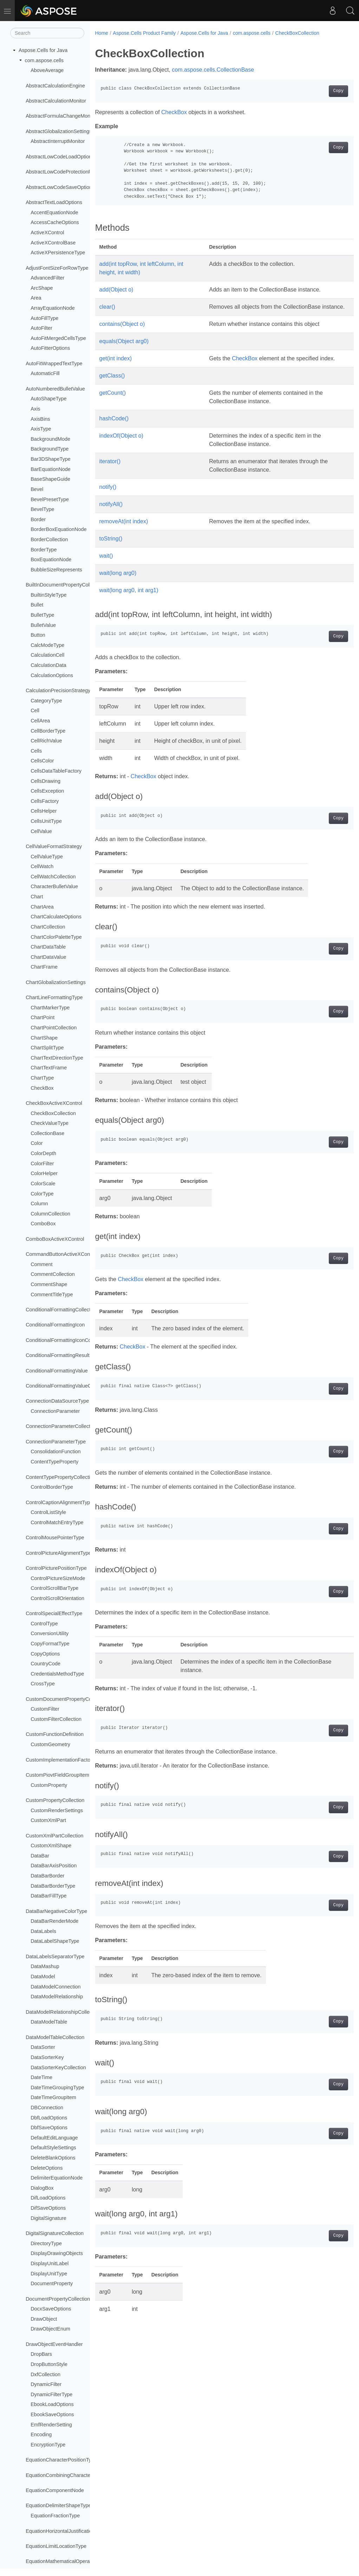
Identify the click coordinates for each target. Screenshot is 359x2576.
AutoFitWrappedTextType (54, 363)
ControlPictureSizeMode (58, 1578)
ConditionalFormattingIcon (55, 1325)
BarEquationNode (51, 469)
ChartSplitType (47, 1047)
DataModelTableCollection (55, 2037)
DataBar (40, 1856)
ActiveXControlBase (53, 242)
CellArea (40, 720)
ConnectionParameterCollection (61, 1426)
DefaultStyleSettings (53, 2147)
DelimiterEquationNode (57, 2178)
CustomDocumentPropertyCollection (66, 1699)
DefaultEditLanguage (54, 2138)
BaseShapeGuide (50, 479)
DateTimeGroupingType (57, 2087)
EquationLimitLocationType (56, 2546)
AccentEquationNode (54, 212)
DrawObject (44, 2319)
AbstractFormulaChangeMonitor (61, 116)
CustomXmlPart (48, 1820)
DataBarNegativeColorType (56, 1911)
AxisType (41, 429)
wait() (106, 564)
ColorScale (43, 1183)
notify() (108, 495)
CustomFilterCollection (56, 1719)
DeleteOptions (47, 2168)
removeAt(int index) (123, 530)
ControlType (44, 1623)
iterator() (109, 470)
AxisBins (40, 419)
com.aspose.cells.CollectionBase (213, 70)
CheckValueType (49, 1123)
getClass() (112, 384)
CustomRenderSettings (57, 1810)
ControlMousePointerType (55, 1537)
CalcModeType (47, 645)
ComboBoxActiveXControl (55, 1239)
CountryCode (45, 1663)
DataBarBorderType (53, 1886)
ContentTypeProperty (54, 1461)
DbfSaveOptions (49, 2127)
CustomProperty (49, 1785)
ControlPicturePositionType (56, 1568)
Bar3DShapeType (51, 459)
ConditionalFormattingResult (58, 1355)
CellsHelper (44, 811)
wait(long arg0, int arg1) (128, 599)
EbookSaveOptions (52, 2414)
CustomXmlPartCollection (54, 1835)
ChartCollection (48, 927)
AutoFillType (44, 318)
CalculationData (48, 665)
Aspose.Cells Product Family (144, 33)
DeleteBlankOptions (53, 2158)
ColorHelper (44, 1173)
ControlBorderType (52, 1487)
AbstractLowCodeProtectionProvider (66, 172)
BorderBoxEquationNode (58, 529)
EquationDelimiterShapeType (58, 2505)
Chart (37, 896)
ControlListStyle (48, 1512)
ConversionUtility (49, 1633)
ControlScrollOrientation (57, 1598)
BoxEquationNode (51, 559)
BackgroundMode (50, 439)
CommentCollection (53, 1274)
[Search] (47, 33)
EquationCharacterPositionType (61, 2460)
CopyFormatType (50, 1643)
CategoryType (46, 700)
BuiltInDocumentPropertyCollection (65, 585)
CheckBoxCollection (53, 1113)
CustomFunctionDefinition (55, 1734)
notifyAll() (111, 513)
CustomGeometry (50, 1744)
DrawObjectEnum (50, 2329)
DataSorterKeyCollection (58, 2067)
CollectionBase (47, 1133)
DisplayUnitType (49, 2273)
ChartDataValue (48, 957)
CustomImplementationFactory (60, 1760)
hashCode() (114, 427)
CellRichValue (46, 740)
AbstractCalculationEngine (55, 86)
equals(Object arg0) (124, 350)
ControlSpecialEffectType (54, 1613)
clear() (107, 307)
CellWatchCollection (53, 876)
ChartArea (42, 907)
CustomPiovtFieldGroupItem (57, 1775)
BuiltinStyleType (48, 595)
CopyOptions (45, 1654)
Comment (41, 1264)
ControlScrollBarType (54, 1588)
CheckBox (42, 1088)
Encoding (41, 2434)
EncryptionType (48, 2444)
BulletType (42, 615)
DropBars (41, 2354)
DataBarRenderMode (54, 1921)
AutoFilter (41, 328)
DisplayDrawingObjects (57, 2253)
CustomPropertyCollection (55, 1800)
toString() (111, 547)
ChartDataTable (48, 947)
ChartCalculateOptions (56, 916)
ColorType (42, 1194)
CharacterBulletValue (54, 886)
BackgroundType (49, 449)
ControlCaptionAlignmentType (59, 1502)
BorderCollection (49, 539)
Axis (35, 409)
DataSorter (43, 2047)
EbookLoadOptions (52, 2404)
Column (39, 1203)
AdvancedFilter (47, 278)
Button (38, 635)
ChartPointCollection (54, 1027)
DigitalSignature (48, 2218)
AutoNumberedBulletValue (55, 389)
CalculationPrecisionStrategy (58, 690)
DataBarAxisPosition (54, 1865)
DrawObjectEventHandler (54, 2344)
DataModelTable (49, 2022)
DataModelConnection (55, 1987)
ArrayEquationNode (53, 308)
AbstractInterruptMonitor (58, 141)
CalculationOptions (52, 675)
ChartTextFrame (49, 1067)
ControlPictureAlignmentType (58, 1553)
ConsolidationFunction (55, 1451)
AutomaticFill (45, 373)
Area (36, 298)
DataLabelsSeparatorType (55, 1956)
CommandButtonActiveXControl (61, 1254)
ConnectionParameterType (56, 1441)
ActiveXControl (47, 232)
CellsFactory (45, 801)
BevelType (42, 509)
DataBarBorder (47, 1876)
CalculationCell (47, 655)
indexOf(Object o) (121, 444)
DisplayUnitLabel (49, 2263)
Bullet (37, 605)
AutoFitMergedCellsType (58, 338)
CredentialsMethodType (57, 1674)
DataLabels (43, 1931)
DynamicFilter (46, 2384)
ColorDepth (43, 1153)
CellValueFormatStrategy (54, 846)
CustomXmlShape (51, 1845)
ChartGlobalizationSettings (55, 982)
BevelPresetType (50, 499)
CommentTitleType (52, 1294)
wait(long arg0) (118, 581)
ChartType (42, 1078)
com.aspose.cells (44, 60)
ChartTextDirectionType (57, 1058)
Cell (35, 710)
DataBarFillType (48, 1896)
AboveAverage (47, 70)
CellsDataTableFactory (56, 771)
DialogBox (42, 2188)
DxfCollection (45, 2374)
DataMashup (45, 1966)
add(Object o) (116, 290)
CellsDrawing (45, 781)
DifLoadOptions (48, 2198)
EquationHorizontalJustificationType (66, 2531)
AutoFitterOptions (50, 348)
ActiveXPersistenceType (58, 252)
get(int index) (115, 367)
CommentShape (49, 1284)
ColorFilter (42, 1163)
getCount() (112, 401)
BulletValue (43, 625)
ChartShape (44, 1038)
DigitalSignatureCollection (55, 2233)
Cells (36, 751)
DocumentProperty (52, 2283)
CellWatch (42, 866)
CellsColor (42, 760)
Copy (320, 91)
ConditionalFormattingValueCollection (68, 1386)
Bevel (37, 489)
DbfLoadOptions (49, 2118)
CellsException (47, 791)
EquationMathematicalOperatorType (66, 2561)
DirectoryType (46, 2243)
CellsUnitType (46, 821)
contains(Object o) (122, 332)
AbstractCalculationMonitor (56, 101)
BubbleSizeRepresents (56, 569)
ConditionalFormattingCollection (61, 1309)
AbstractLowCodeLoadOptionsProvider (69, 156)
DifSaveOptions (48, 2208)
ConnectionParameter (55, 1411)
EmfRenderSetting (51, 2424)
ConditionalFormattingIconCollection (66, 1340)
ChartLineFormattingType (54, 997)
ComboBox (43, 1223)
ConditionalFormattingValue (57, 1371)
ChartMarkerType (50, 1007)
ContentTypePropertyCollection (61, 1477)
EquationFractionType (55, 2515)
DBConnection (47, 2107)
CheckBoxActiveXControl (54, 1103)
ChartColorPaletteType (56, 937)
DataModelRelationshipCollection (63, 2012)
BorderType (44, 549)
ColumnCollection (50, 1214)
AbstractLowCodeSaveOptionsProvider (69, 187)
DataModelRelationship (57, 1996)
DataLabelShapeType (55, 1941)
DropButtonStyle (49, 2364)
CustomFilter (45, 1709)
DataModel (43, 1976)
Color (37, 1143)
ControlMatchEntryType (57, 1522)
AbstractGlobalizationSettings (59, 131)
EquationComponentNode (55, 2490)
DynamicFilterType (51, 2394)
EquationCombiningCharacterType (64, 2475)
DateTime (41, 2077)
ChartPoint (42, 1017)
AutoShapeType (48, 398)
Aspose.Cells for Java (43, 50)
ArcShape (42, 288)
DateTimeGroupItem (53, 2097)
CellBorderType (48, 731)
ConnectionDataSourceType (57, 1401)
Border (38, 519)
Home (101, 33)
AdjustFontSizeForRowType (57, 268)
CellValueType (47, 856)
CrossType (43, 1683)
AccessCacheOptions (55, 222)
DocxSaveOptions (51, 2309)
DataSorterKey (47, 2057)
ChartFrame (44, 967)
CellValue (41, 831)
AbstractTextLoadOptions (54, 202)
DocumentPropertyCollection (58, 2299)
